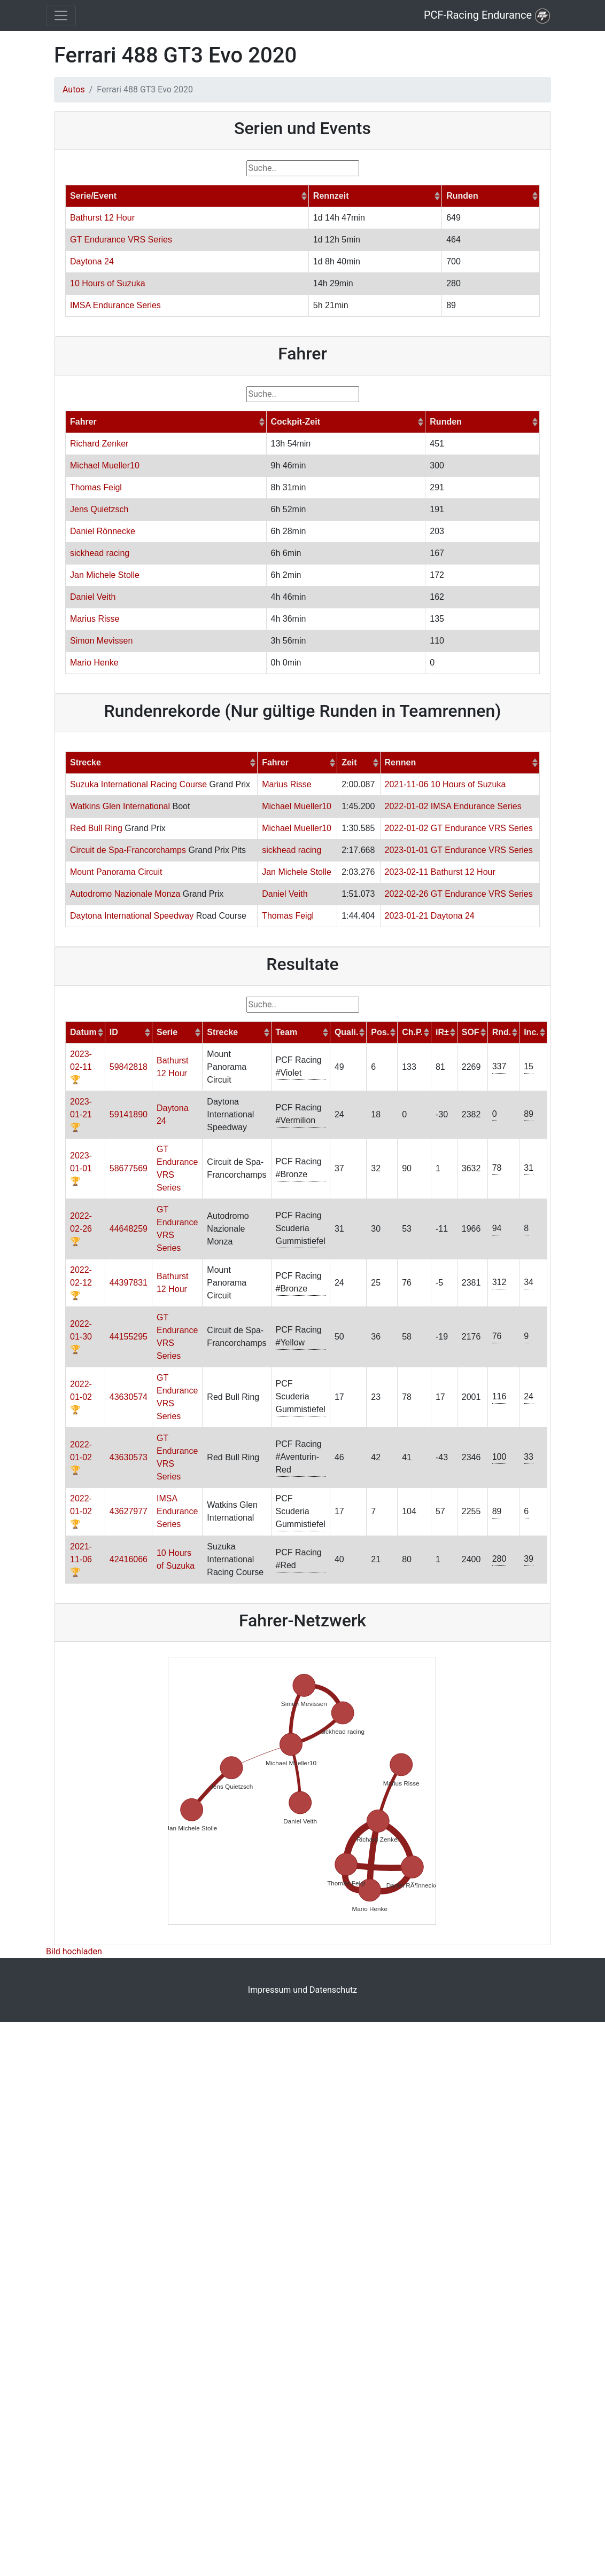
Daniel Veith (92, 596)
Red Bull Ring (96, 828)
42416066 (129, 1559)
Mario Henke (94, 662)
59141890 (129, 1114)
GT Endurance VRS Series (121, 239)
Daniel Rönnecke (102, 531)
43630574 (129, 1396)
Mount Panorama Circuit (116, 871)
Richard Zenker (99, 443)
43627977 (129, 1511)
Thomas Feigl (96, 487)
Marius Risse (94, 618)
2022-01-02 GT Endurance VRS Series (459, 828)
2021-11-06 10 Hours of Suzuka (445, 784)
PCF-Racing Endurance (487, 16)
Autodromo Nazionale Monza (125, 893)
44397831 (129, 1282)
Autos (74, 89)
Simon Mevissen (101, 640)
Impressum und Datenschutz (302, 1990)
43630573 (129, 1457)
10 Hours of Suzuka (107, 283)
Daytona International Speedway (131, 915)
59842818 (129, 1066)
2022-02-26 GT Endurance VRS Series (459, 893)
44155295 (129, 1336)
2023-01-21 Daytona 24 (430, 915)
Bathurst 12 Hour (102, 217)
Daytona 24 (92, 261)
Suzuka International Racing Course (138, 784)
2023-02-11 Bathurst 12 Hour (440, 871)
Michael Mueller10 (104, 465)
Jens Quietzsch (99, 509)
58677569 (129, 1168)
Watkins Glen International (120, 806)
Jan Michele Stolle (104, 575)
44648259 (129, 1228)
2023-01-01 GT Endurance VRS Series (459, 850)
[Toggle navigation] (61, 15)
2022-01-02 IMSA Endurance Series (453, 806)
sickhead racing (99, 553)
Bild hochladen (74, 1951)
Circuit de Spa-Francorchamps (128, 850)
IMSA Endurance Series (115, 305)
